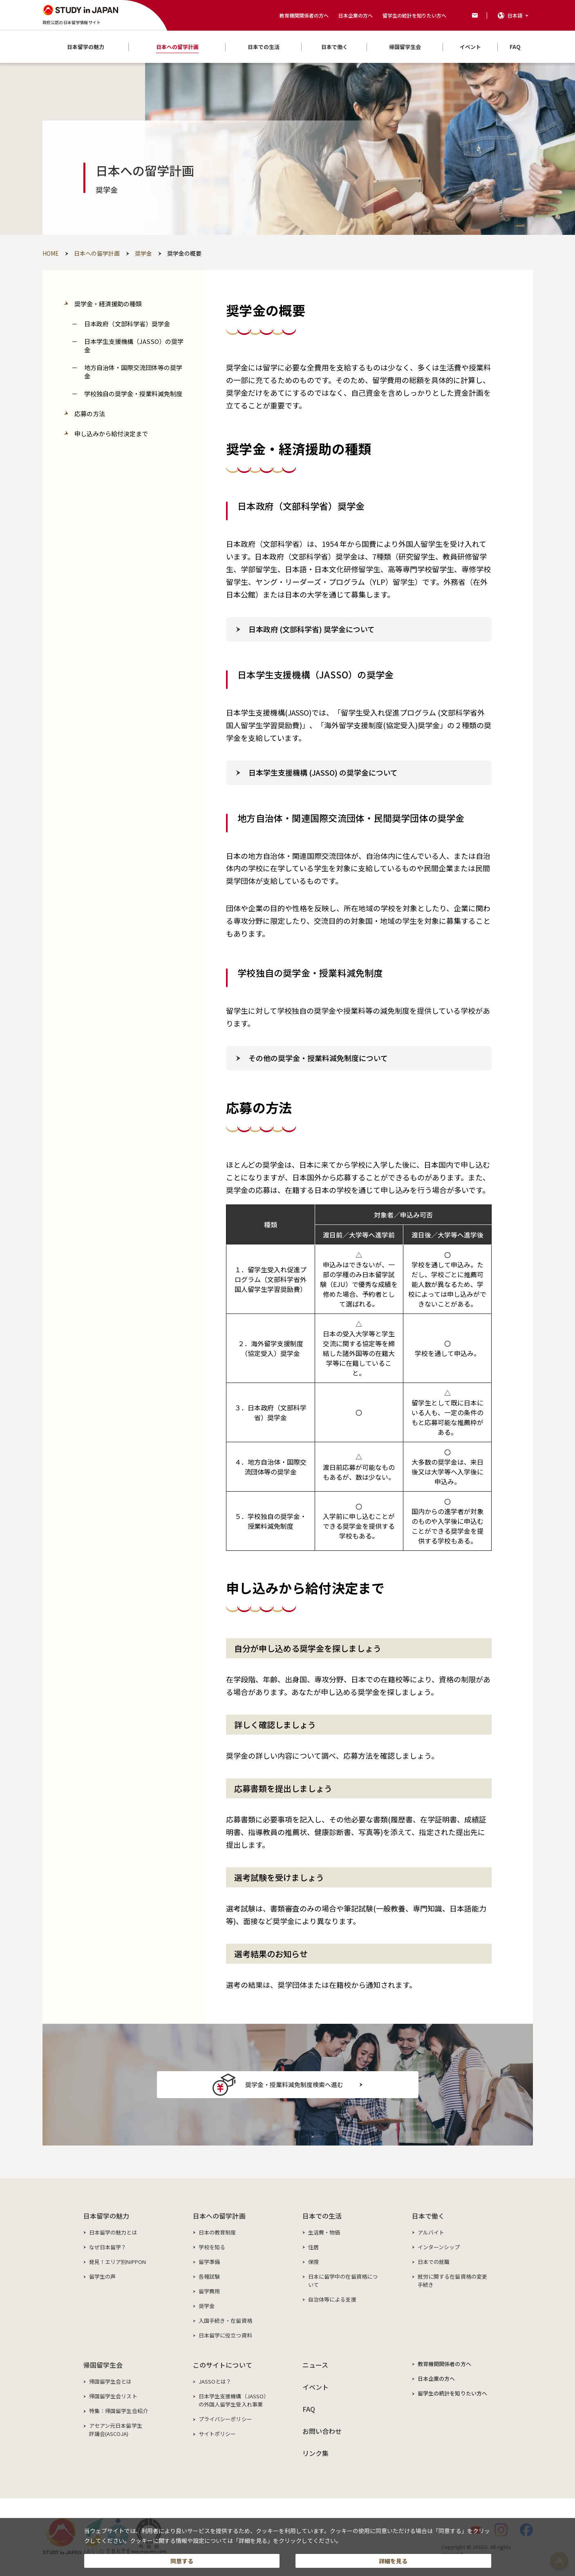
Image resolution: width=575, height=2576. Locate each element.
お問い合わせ (322, 2431)
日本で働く (428, 2216)
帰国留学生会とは (110, 2381)
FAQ (308, 2409)
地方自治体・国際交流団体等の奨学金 (133, 371)
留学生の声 (102, 2276)
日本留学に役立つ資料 (225, 2335)
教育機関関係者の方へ (304, 15)
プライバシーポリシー (225, 2419)
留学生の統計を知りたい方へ (414, 15)
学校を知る (212, 2247)
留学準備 (209, 2262)
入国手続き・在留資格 (225, 2320)
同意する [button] (182, 2558)
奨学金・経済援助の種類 (108, 303)
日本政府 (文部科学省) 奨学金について (311, 629)
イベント (315, 2387)
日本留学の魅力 (106, 2216)
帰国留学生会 (103, 2365)
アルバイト (431, 2232)
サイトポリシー (217, 2434)
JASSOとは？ (215, 2381)
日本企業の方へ (355, 15)
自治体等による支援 (332, 2299)
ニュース (315, 2365)
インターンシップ (439, 2247)
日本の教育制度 (217, 2232)
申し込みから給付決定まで (111, 433)
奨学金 (207, 2306)
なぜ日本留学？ (108, 2247)
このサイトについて (222, 2365)
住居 (313, 2247)
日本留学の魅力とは (113, 2232)
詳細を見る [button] (393, 2558)
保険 (313, 2262)
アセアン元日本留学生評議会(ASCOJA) (115, 2430)
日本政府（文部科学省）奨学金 (127, 323)
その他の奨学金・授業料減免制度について (318, 1058)
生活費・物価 (324, 2232)
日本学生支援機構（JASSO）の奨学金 (133, 345)
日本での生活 (322, 2216)
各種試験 (209, 2276)
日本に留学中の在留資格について (343, 2280)
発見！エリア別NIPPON (117, 2262)
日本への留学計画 (219, 2216)
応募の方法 (89, 413)
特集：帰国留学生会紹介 (118, 2411)
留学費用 (209, 2291)
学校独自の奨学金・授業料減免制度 (133, 393)
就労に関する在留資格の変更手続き (453, 2280)
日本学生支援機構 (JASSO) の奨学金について (323, 772)
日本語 (515, 15)
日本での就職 (434, 2262)
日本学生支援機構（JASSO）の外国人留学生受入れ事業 (234, 2400)
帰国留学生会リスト (113, 2396)
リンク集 (315, 2453)
